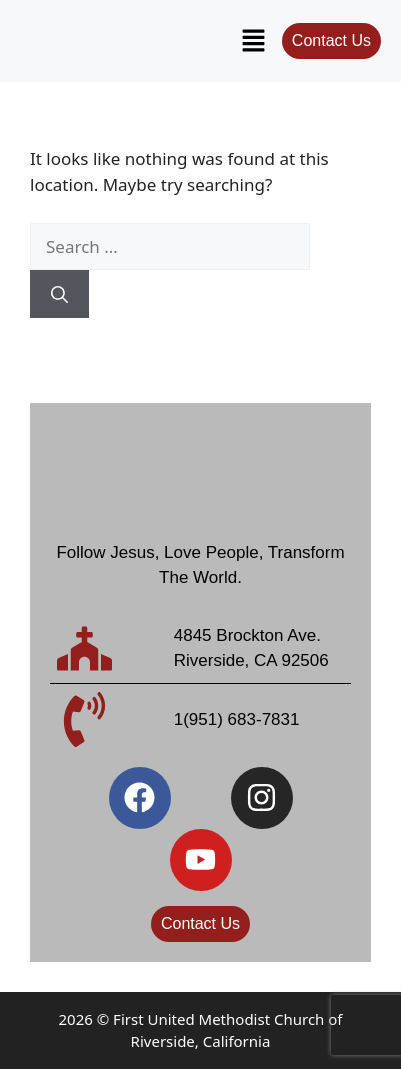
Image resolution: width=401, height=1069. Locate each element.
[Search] (59, 294)
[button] (253, 41)
